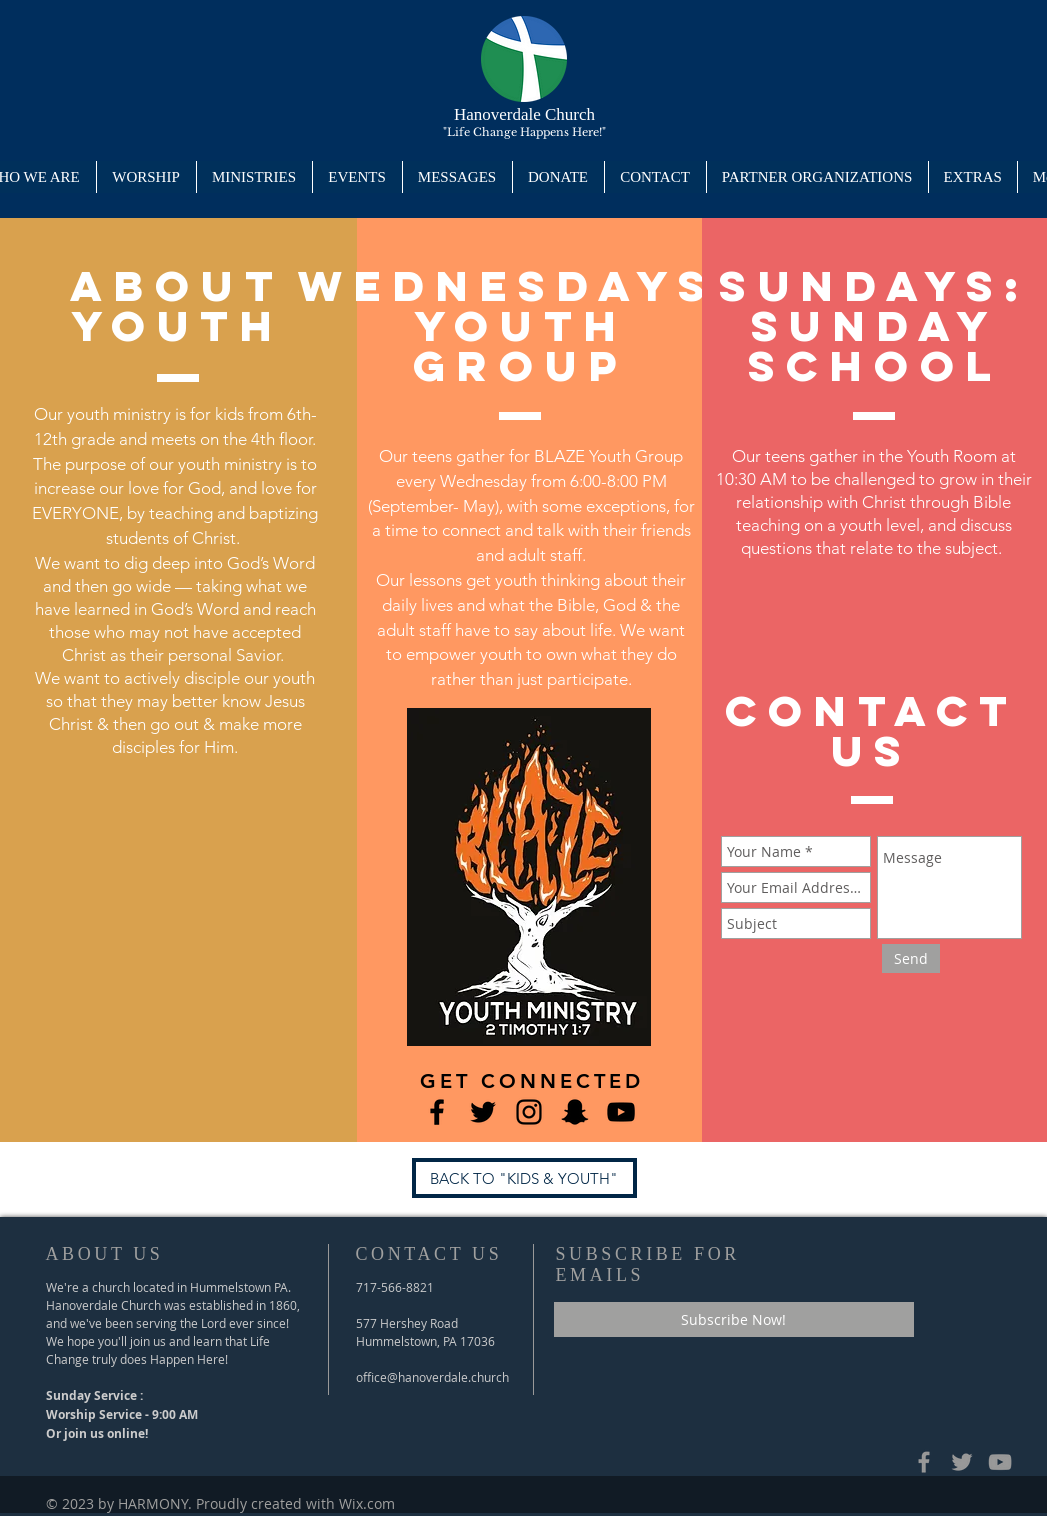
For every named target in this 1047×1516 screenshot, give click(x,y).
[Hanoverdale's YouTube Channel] (1000, 1462)
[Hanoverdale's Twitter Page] (962, 1462)
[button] (254, 177)
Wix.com (367, 1503)
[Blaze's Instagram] (529, 1112)
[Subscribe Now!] (734, 1319)
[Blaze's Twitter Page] (483, 1112)
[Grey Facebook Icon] (924, 1462)
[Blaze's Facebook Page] (437, 1112)
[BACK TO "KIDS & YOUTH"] (524, 1178)
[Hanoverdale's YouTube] (621, 1112)
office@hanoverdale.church (432, 1377)
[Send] (911, 958)
